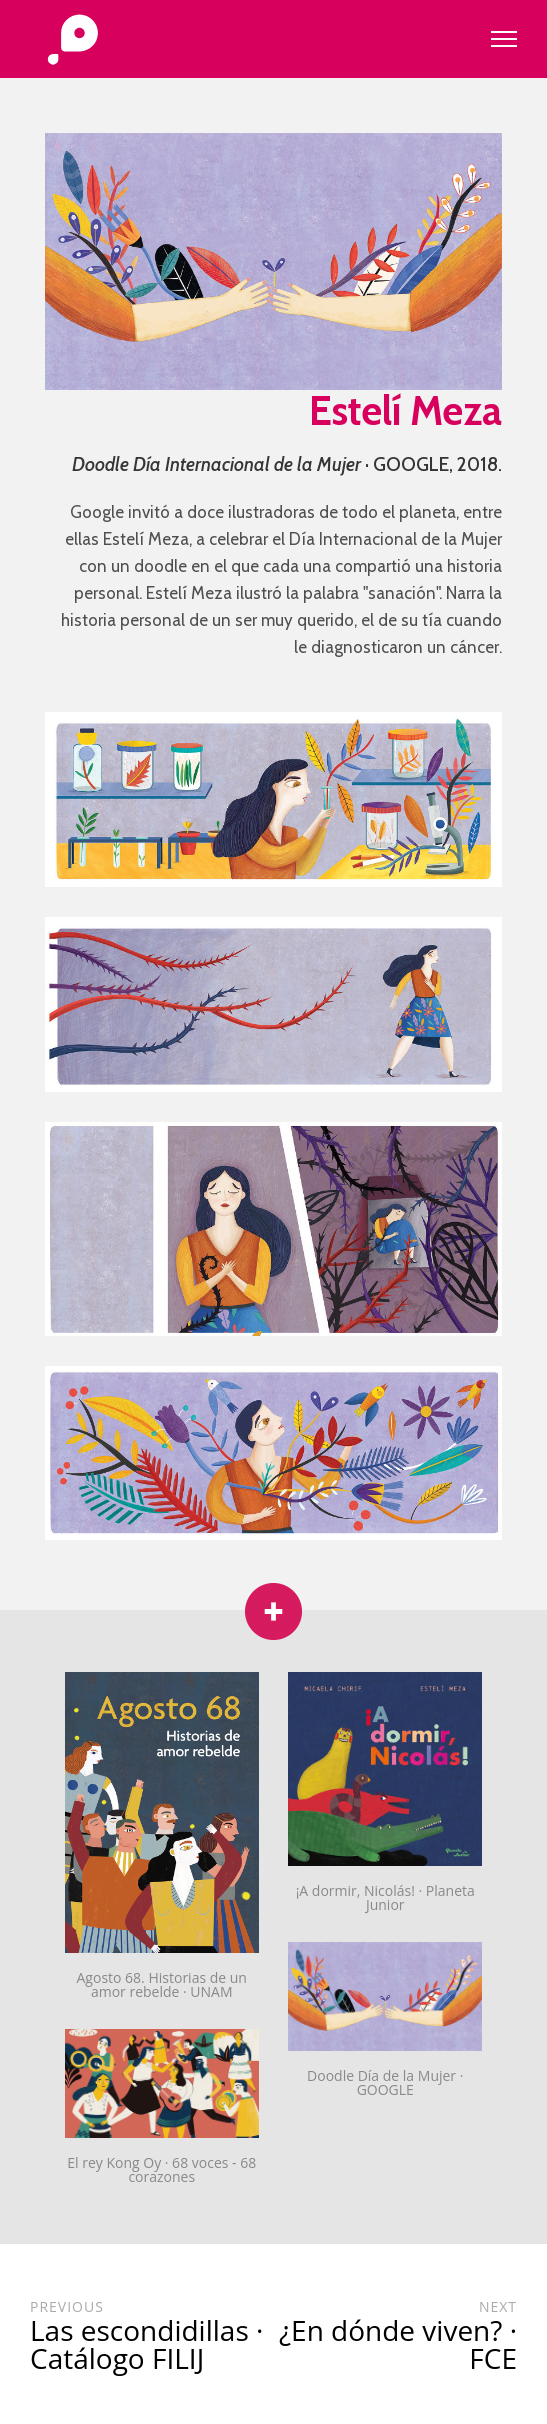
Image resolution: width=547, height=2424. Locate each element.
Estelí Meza (405, 410)
